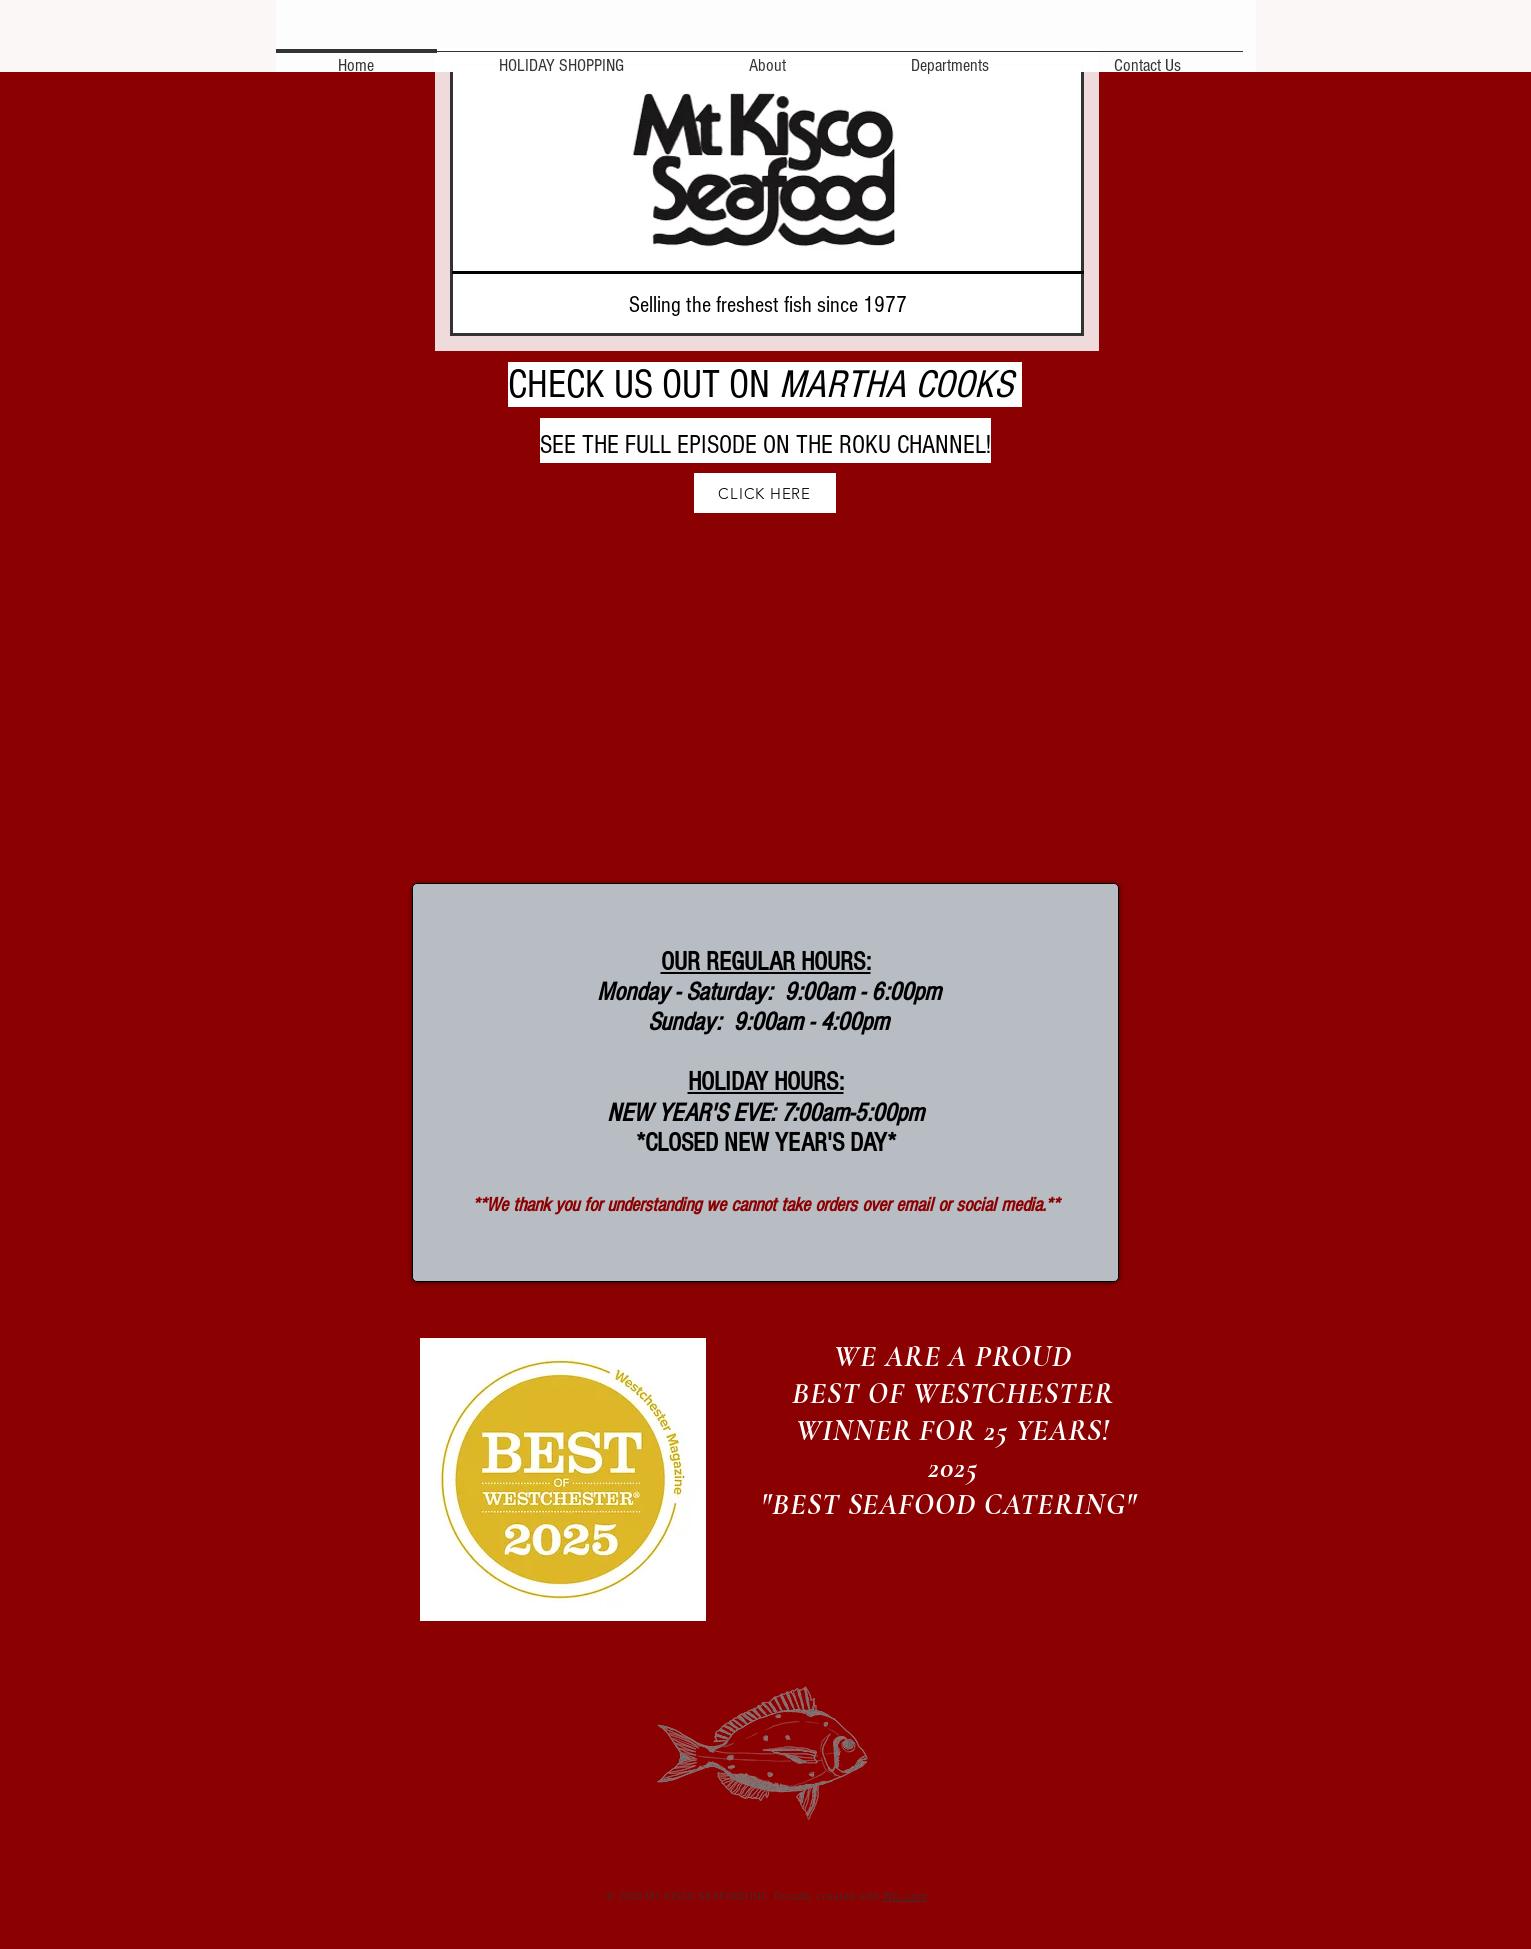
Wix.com (905, 1897)
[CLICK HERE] (765, 493)
